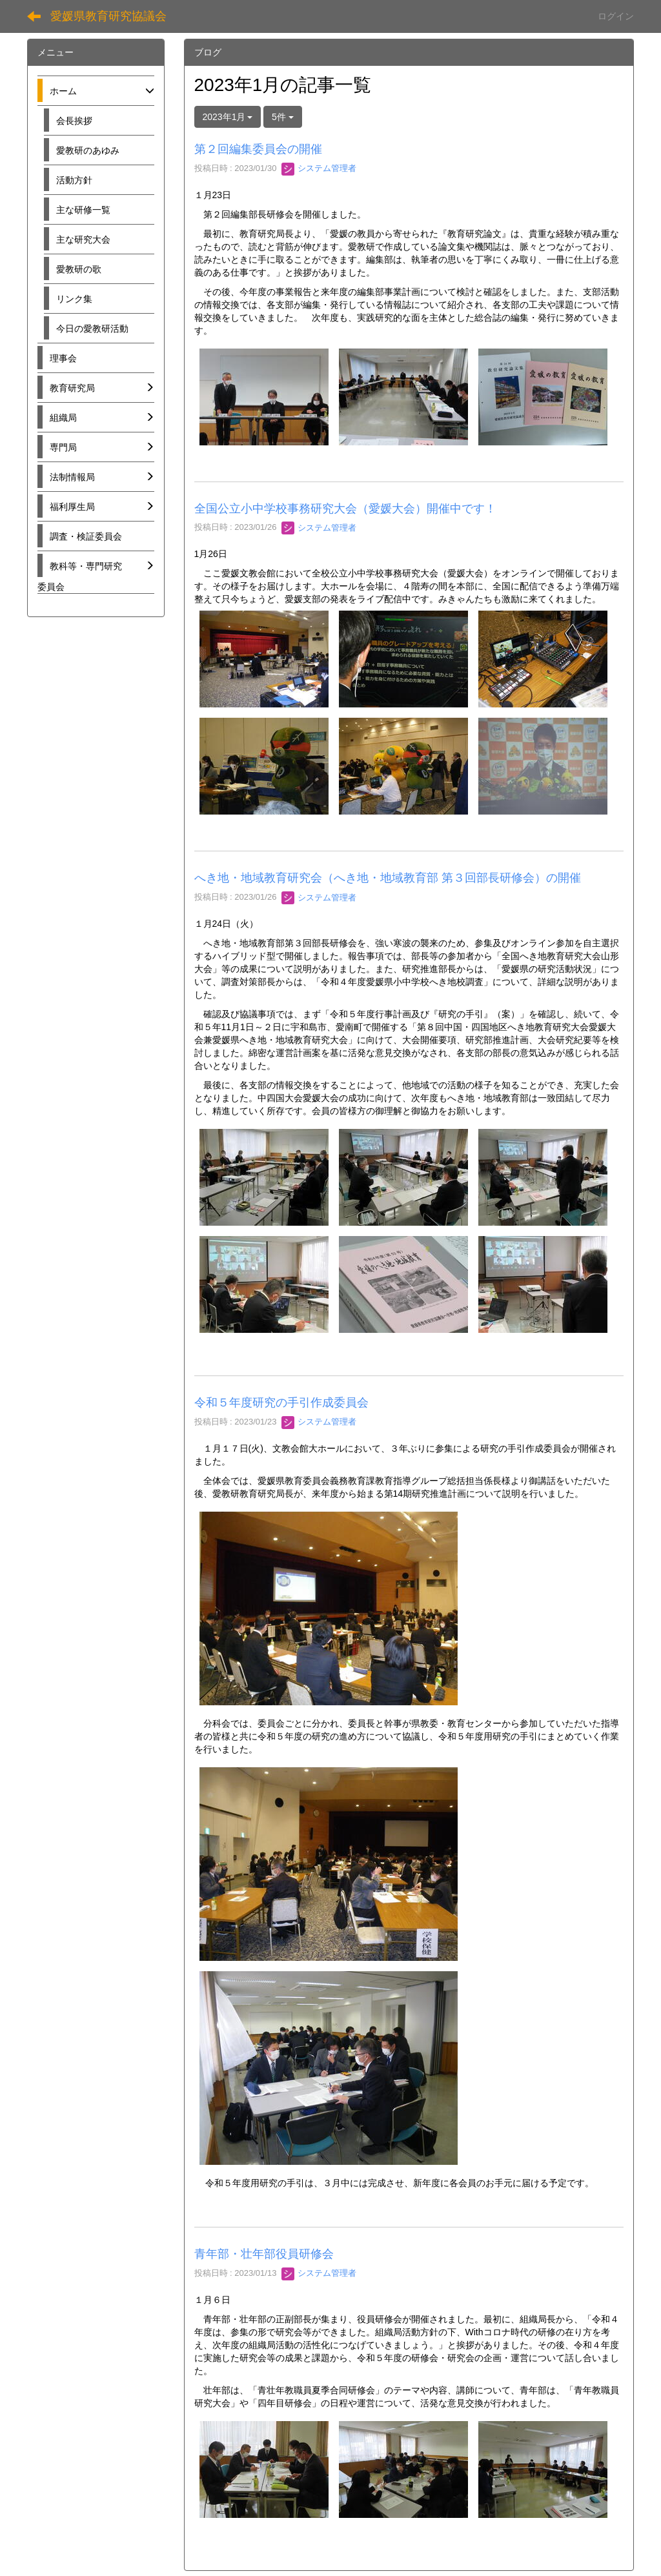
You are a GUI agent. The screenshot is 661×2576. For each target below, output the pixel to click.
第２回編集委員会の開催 (258, 149)
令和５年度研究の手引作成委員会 (281, 1402)
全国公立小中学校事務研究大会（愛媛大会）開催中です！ (345, 508)
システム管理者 (319, 168)
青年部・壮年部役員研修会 (264, 2253)
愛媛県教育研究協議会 (108, 16)
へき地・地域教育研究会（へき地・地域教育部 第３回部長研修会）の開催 (387, 877)
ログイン (616, 16)
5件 (283, 117)
